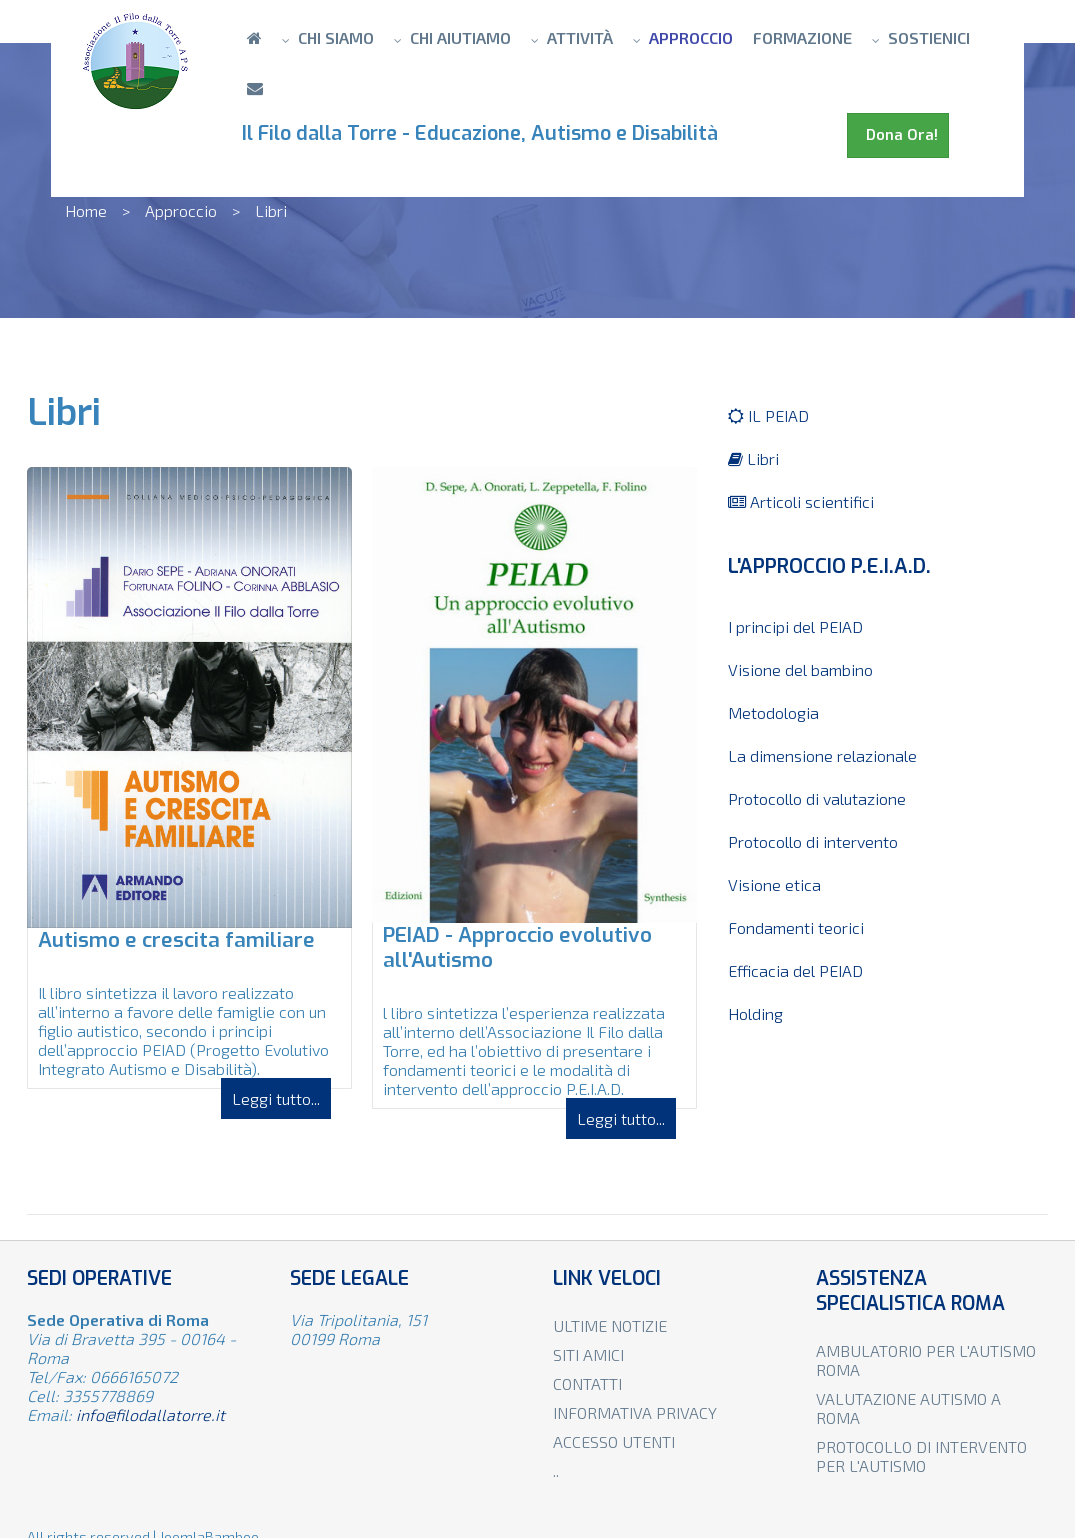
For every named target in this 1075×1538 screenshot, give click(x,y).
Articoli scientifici (801, 501)
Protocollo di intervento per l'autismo (921, 1456)
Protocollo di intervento (813, 841)
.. (556, 1470)
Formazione (802, 37)
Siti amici (588, 1354)
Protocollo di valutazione (817, 798)
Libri (753, 458)
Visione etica (774, 884)
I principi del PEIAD (795, 626)
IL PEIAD (768, 415)
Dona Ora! (898, 135)
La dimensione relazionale (822, 755)
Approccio (691, 37)
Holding (755, 1013)
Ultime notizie (610, 1325)
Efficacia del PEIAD (795, 970)
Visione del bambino (800, 669)
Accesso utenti (614, 1441)
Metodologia (773, 712)
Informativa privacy (635, 1412)
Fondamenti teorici (796, 927)
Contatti (587, 1383)
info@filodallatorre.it (150, 1414)
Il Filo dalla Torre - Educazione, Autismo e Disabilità (485, 133)
